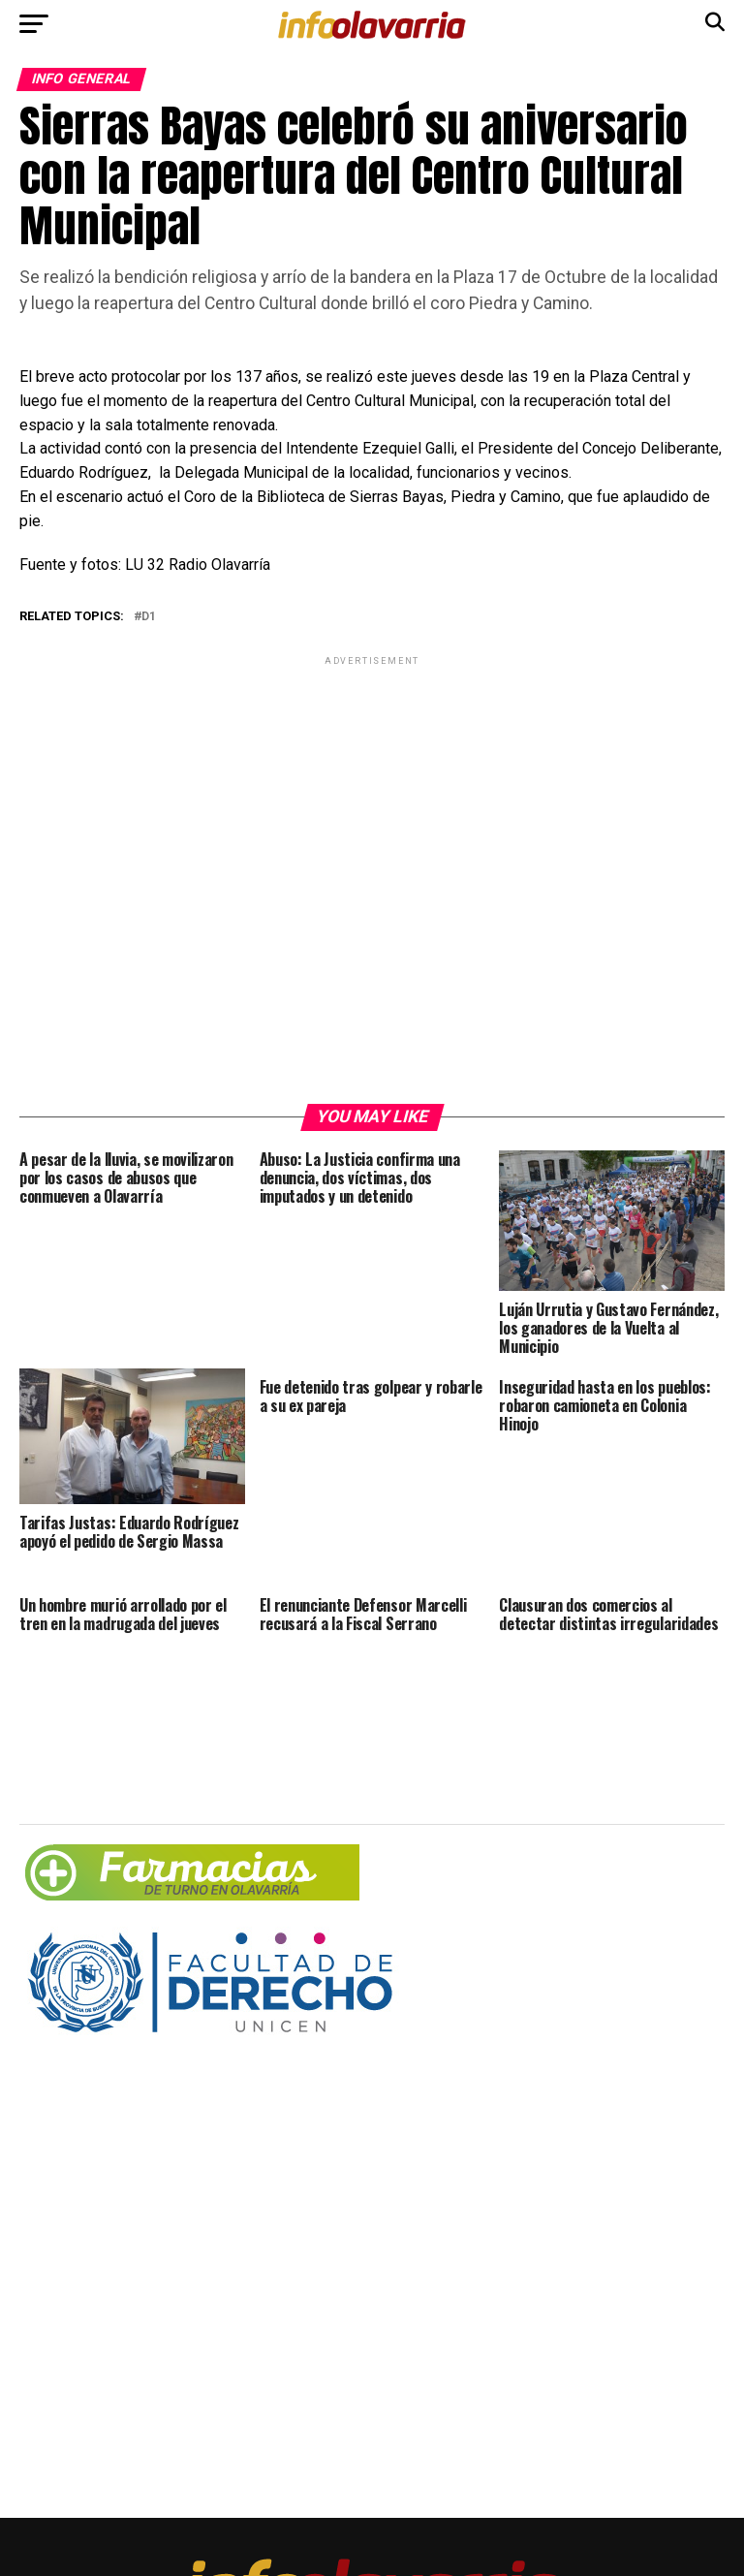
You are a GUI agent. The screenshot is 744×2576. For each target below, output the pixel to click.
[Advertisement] (372, 878)
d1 (148, 617)
